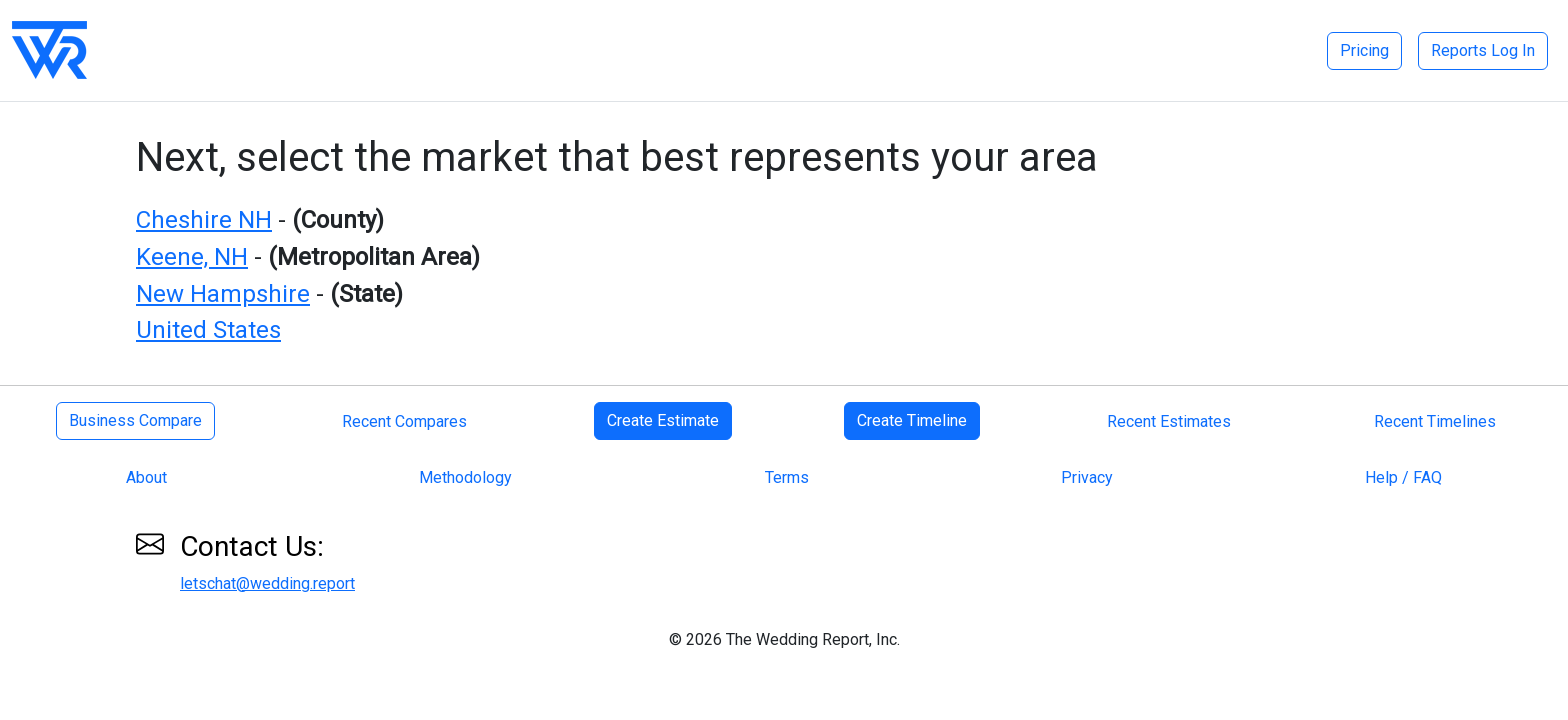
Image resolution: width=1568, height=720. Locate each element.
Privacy (1087, 477)
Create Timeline (912, 420)
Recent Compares (404, 421)
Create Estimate (663, 420)
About (146, 477)
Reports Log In (1483, 50)
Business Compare (135, 420)
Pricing (1364, 50)
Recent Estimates (1169, 421)
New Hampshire (223, 294)
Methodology (465, 477)
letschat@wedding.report (267, 583)
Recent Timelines (1435, 421)
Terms (787, 477)
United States (208, 330)
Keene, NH (192, 257)
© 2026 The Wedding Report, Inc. (784, 639)
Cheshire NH (204, 220)
